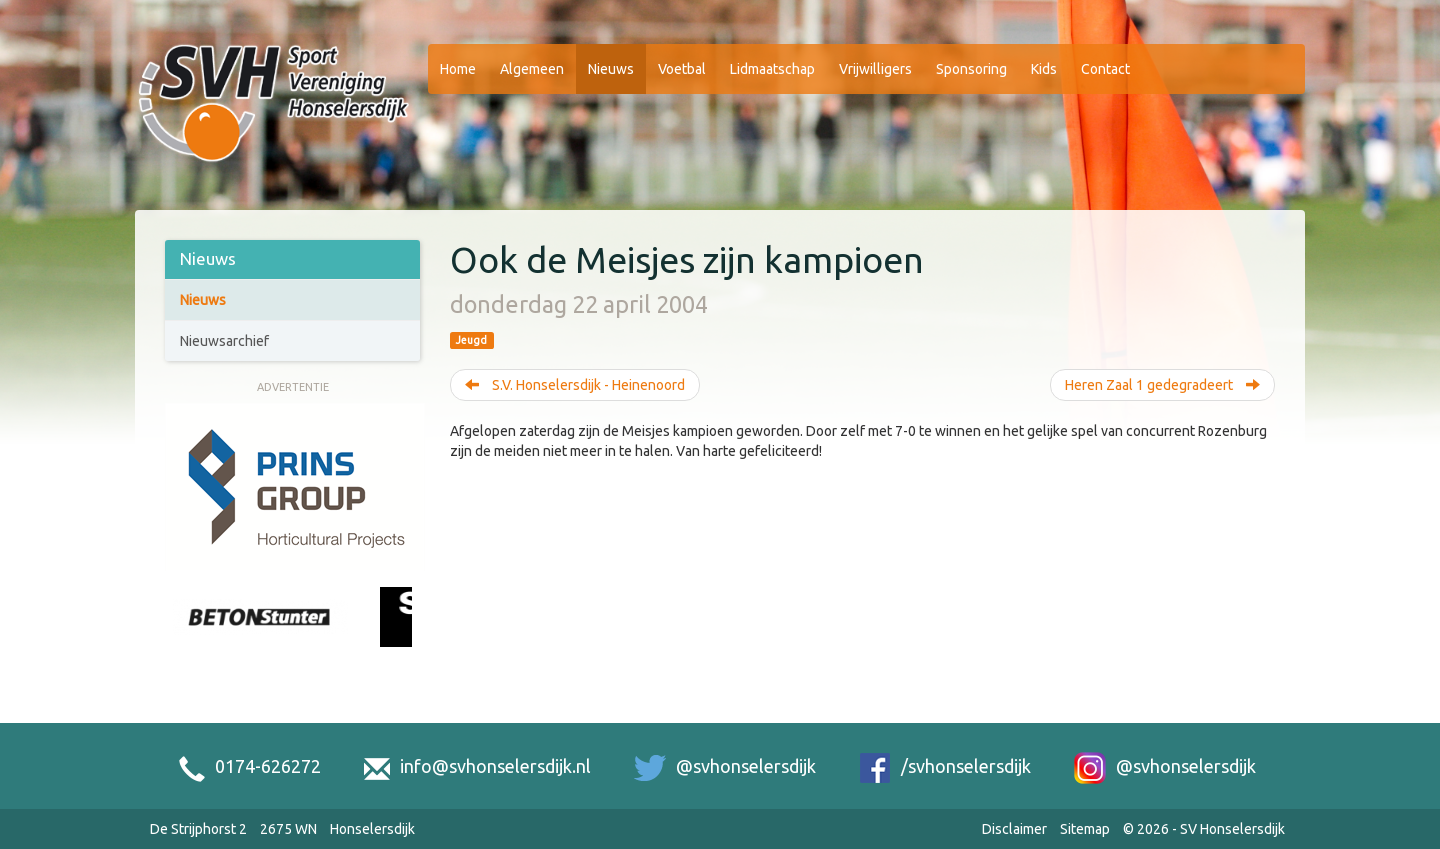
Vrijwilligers (875, 69)
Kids (1044, 69)
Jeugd (471, 340)
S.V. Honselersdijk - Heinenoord (575, 385)
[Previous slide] (183, 639)
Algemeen (532, 69)
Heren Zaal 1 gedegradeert (1162, 385)
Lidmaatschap (772, 69)
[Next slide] (402, 639)
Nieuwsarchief (224, 341)
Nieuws (611, 69)
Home (458, 69)
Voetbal (682, 69)
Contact (1105, 69)
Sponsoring (971, 69)
